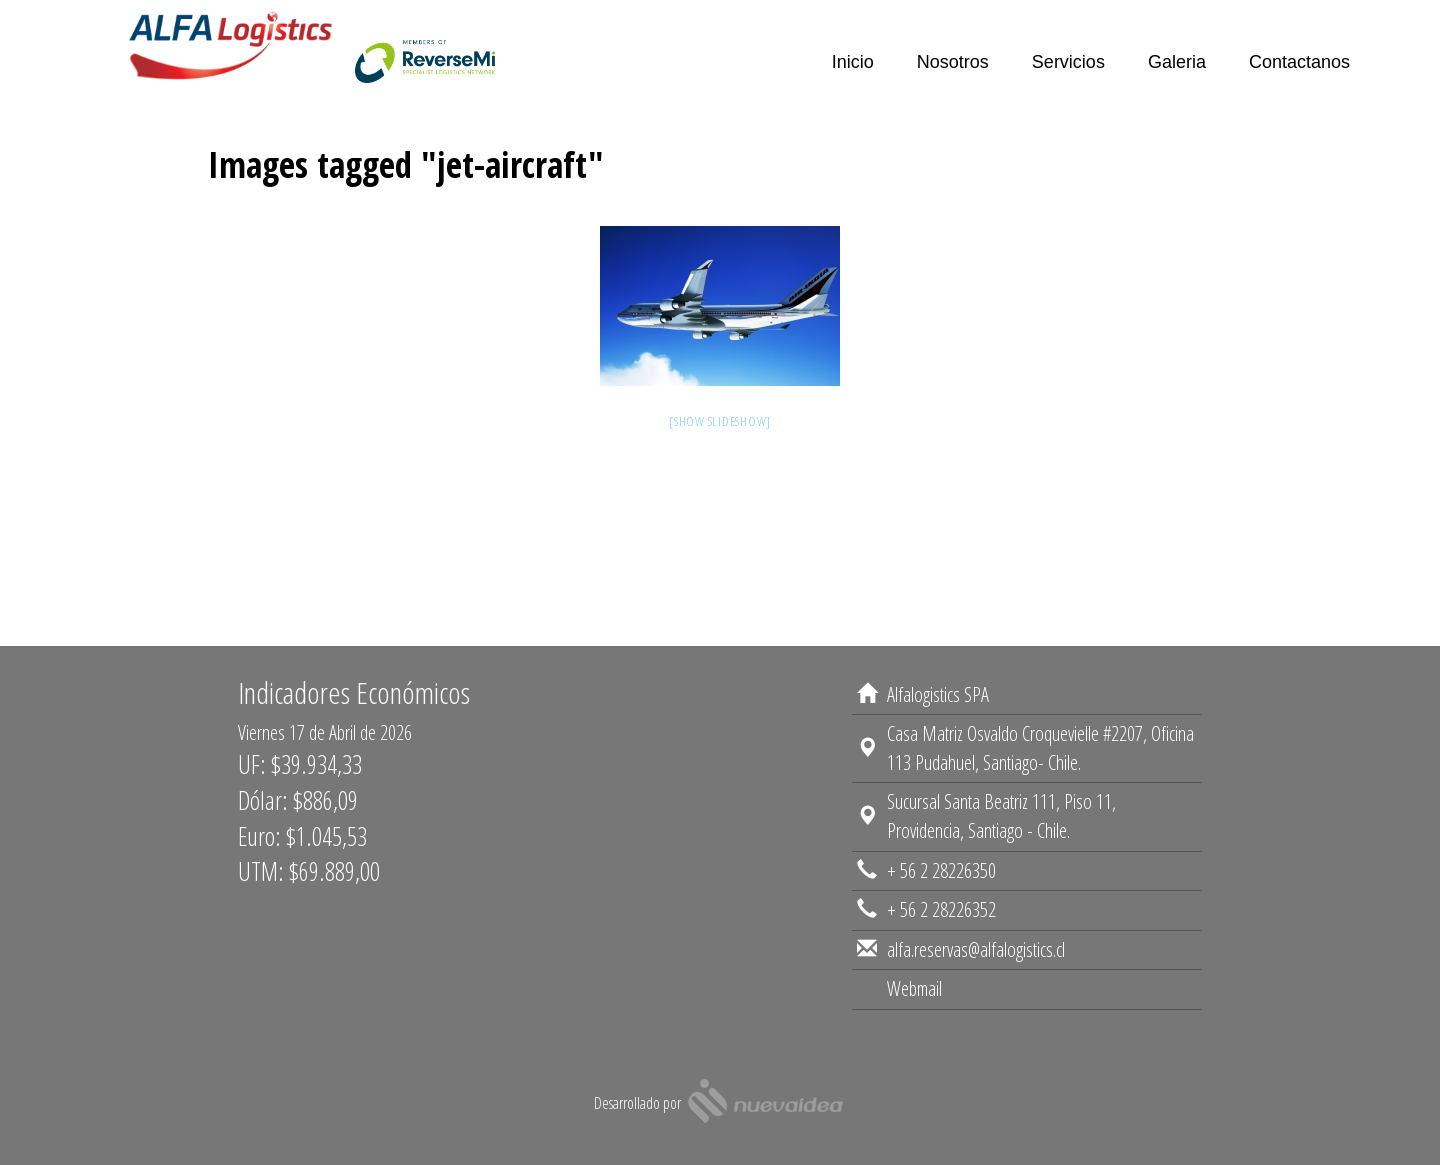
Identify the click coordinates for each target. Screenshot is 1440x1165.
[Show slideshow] (720, 421)
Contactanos (1299, 62)
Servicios (1068, 62)
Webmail (914, 1002)
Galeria (1177, 62)
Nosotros (953, 62)
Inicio (853, 62)
